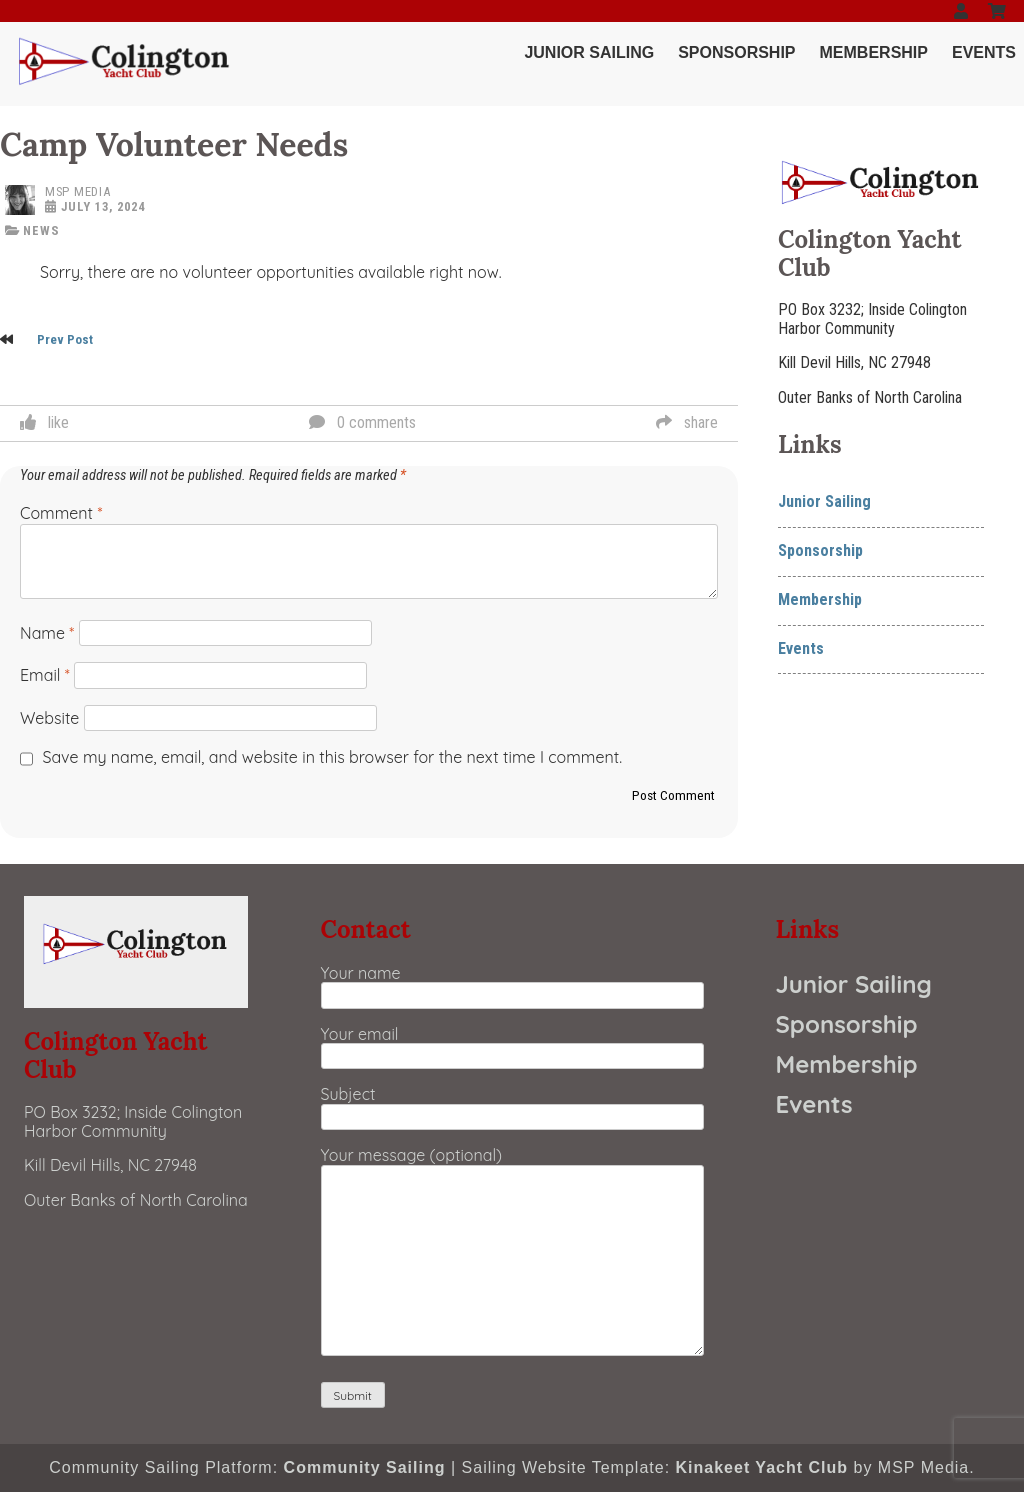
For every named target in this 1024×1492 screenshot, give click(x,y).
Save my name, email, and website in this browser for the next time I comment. (332, 757)
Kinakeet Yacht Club (762, 1467)
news (41, 230)
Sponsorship (736, 52)
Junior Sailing (589, 52)
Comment (61, 513)
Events (984, 52)
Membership (874, 52)
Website (49, 718)
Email (45, 675)
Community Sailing (365, 1467)
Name (47, 633)
